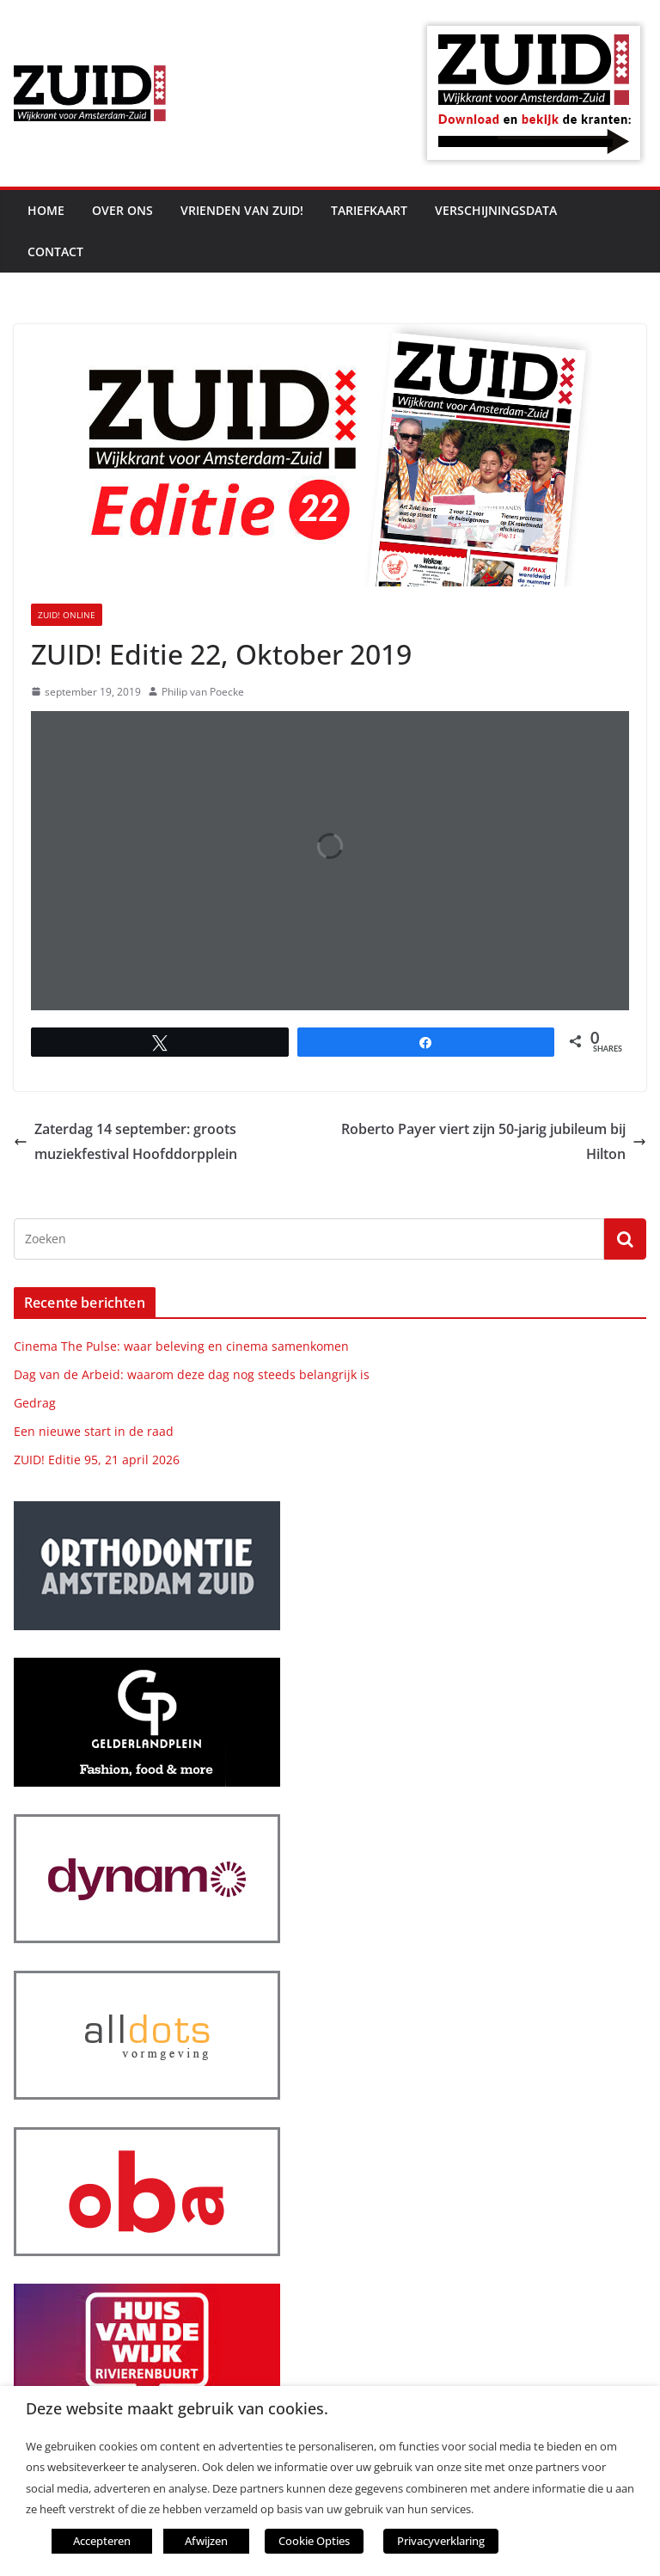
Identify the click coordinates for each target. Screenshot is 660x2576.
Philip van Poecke (203, 691)
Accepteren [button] (102, 2540)
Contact (55, 251)
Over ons (122, 210)
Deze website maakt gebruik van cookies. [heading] (177, 2409)
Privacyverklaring (441, 2540)
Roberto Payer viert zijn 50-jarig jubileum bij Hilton (493, 1141)
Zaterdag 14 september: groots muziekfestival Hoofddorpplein (125, 1141)
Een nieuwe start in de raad (94, 1431)
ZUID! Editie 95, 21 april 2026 (97, 1459)
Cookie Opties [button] (314, 2540)
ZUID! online (66, 615)
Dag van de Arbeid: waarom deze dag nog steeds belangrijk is (192, 1374)
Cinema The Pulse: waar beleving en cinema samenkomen (181, 1346)
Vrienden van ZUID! (241, 210)
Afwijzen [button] (206, 2540)
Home (46, 210)
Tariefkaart (369, 210)
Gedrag (35, 1403)
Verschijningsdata (496, 210)
